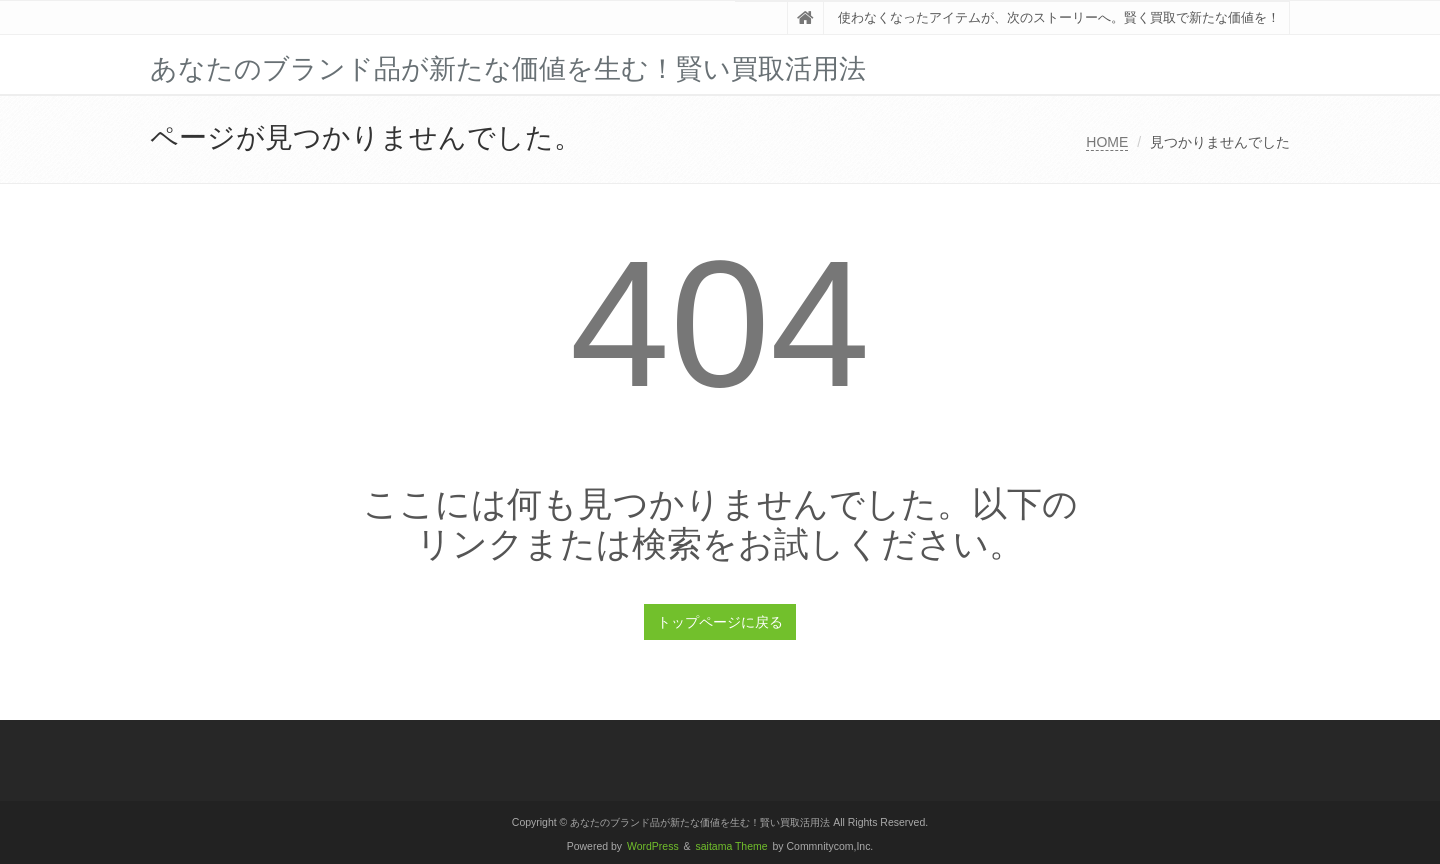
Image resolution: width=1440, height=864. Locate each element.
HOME (1107, 142)
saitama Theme (732, 846)
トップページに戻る (720, 622)
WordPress (653, 846)
